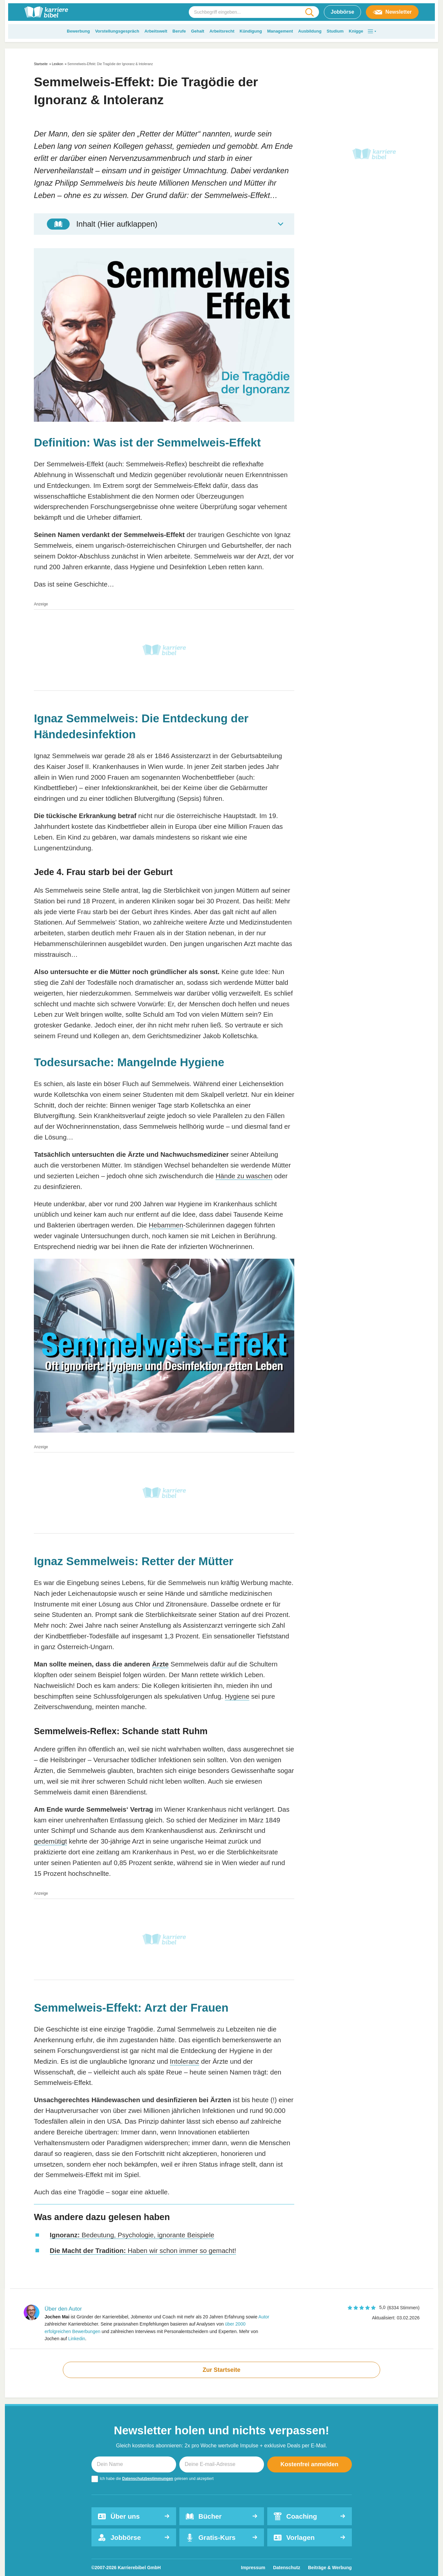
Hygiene (237, 1696)
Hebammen (166, 1225)
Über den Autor (63, 2309)
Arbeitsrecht (221, 31)
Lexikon (57, 64)
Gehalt (197, 31)
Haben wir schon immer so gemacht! (143, 2250)
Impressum (253, 2567)
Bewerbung (78, 31)
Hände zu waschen (243, 1176)
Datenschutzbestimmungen (147, 2478)
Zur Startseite (221, 2370)
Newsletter (392, 12)
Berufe (179, 31)
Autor (263, 2316)
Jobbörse (342, 12)
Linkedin (76, 2338)
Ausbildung (310, 31)
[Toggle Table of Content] (164, 224)
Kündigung (251, 31)
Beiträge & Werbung (330, 2567)
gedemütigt (50, 1841)
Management (280, 31)
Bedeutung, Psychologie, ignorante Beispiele (132, 2235)
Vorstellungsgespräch (117, 31)
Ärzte (160, 1664)
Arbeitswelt (156, 31)
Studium (335, 31)
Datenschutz (286, 2567)
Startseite (41, 64)
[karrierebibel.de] (46, 12)
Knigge (356, 31)
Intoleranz (184, 2061)
